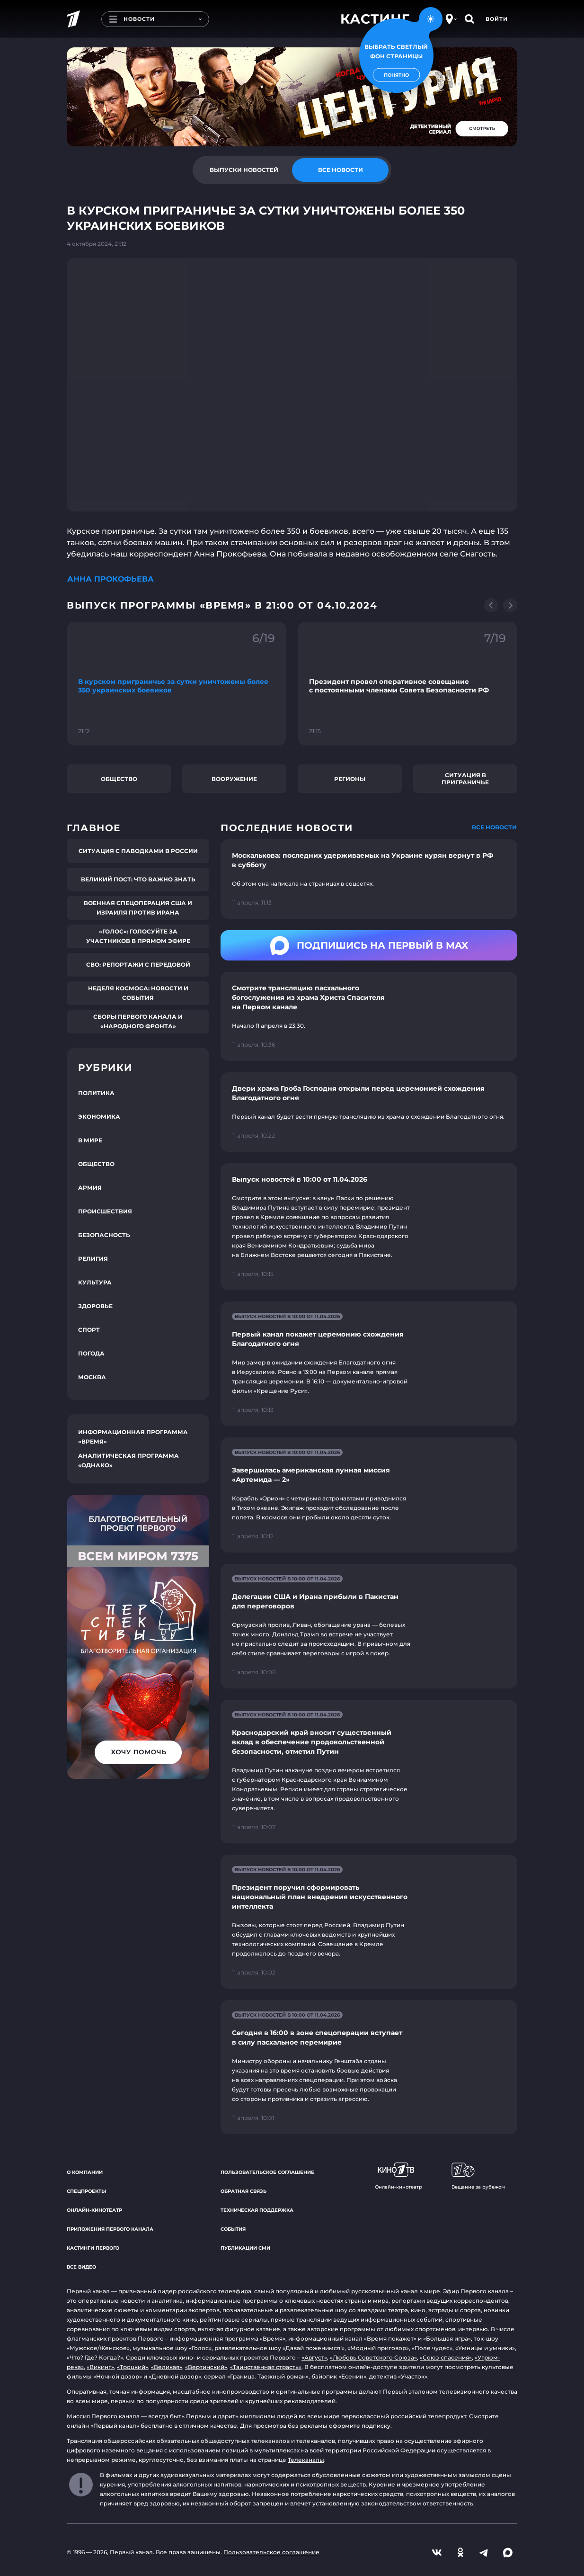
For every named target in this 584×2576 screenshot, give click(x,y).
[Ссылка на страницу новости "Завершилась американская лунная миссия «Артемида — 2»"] (369, 1495)
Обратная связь (243, 2191)
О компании (85, 2172)
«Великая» (166, 2366)
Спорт (89, 1329)
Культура (95, 1282)
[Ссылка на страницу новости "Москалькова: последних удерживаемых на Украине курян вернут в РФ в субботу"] (369, 879)
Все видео (81, 2267)
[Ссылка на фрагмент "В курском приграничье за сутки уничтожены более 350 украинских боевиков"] (176, 683)
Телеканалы (306, 2459)
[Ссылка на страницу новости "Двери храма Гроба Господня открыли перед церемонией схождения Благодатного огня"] (369, 1112)
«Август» (314, 2357)
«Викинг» (100, 2366)
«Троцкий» (132, 2366)
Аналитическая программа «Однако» (128, 1460)
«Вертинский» (206, 2366)
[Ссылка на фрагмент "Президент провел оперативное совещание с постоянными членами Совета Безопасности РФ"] (407, 683)
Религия (93, 1258)
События (233, 2229)
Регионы (349, 778)
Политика (96, 1092)
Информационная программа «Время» (133, 1436)
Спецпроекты (86, 2191)
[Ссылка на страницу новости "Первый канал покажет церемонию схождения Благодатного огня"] (369, 1364)
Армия (90, 1187)
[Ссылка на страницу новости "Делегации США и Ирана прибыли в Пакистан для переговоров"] (369, 1626)
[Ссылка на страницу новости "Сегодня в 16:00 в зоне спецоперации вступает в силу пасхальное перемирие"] (369, 2067)
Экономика (99, 1116)
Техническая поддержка (257, 2210)
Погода (91, 1353)
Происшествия (105, 1211)
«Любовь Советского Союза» (373, 2357)
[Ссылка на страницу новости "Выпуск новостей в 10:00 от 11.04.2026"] (369, 1227)
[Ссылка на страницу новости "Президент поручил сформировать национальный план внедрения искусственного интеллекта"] (369, 1921)
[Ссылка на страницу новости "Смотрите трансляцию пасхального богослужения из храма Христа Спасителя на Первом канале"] (369, 1016)
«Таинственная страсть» (265, 2366)
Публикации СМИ (245, 2248)
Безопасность (104, 1235)
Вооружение (234, 778)
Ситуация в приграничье (465, 779)
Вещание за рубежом (478, 2176)
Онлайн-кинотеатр (94, 2210)
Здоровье (95, 1306)
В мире (90, 1140)
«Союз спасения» (446, 2357)
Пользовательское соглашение (267, 2172)
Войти (497, 19)
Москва (92, 1377)
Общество (119, 778)
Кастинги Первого (93, 2248)
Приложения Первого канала (110, 2229)
